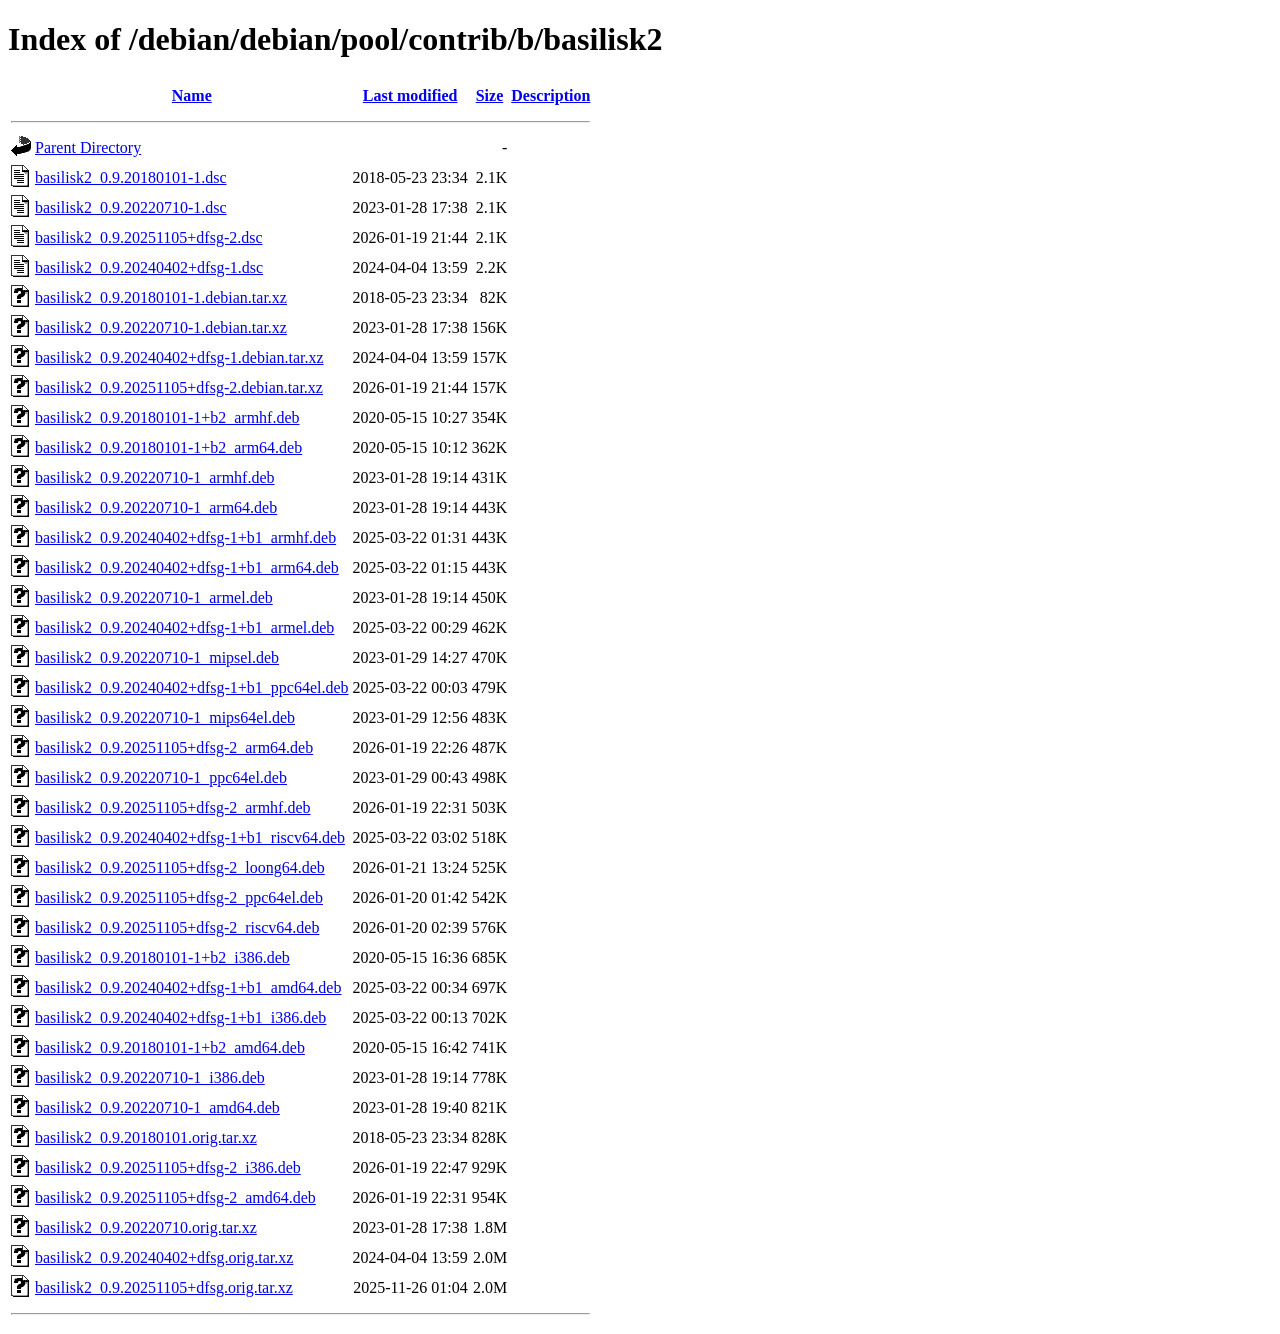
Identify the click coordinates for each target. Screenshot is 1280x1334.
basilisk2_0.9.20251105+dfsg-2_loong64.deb (180, 867)
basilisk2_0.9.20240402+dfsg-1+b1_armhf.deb (185, 537)
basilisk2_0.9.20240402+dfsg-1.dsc (149, 267)
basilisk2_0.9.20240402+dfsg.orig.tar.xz (164, 1257)
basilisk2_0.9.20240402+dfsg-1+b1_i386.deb (180, 1017)
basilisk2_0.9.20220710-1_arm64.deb (156, 507)
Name (192, 95)
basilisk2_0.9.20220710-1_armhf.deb (155, 477)
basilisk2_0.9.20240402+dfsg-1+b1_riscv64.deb (190, 837)
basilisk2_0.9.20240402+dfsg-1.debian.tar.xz (179, 357)
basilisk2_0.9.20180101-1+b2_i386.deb (162, 957)
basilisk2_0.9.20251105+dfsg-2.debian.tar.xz (179, 387)
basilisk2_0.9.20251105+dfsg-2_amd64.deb (175, 1197)
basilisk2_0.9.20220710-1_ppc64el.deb (161, 777)
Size (490, 95)
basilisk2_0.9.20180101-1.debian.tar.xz (161, 297)
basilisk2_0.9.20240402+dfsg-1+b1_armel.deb (184, 627)
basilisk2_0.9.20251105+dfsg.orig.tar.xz (164, 1287)
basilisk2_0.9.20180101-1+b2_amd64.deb (170, 1047)
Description (550, 95)
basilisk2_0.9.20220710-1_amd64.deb (157, 1107)
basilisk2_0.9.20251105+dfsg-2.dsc (149, 237)
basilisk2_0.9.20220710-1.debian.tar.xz (161, 327)
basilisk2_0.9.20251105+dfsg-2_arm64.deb (174, 747)
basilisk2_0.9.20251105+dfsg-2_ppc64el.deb (179, 897)
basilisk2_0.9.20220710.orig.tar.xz (146, 1227)
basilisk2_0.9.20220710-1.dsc (131, 207)
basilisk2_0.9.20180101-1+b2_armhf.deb (167, 417)
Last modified (410, 95)
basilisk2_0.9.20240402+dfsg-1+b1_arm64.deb (187, 567)
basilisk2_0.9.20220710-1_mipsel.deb (157, 657)
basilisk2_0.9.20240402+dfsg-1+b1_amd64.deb (188, 987)
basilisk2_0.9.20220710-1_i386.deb (150, 1077)
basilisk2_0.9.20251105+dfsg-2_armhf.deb (173, 807)
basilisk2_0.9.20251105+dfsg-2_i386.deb (168, 1167)
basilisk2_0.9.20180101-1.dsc (131, 177)
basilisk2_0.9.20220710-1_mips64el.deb (165, 717)
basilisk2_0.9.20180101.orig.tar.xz (146, 1137)
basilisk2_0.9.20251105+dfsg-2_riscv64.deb (177, 927)
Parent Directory (88, 147)
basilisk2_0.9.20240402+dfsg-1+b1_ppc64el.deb (192, 687)
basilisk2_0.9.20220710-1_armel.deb (154, 597)
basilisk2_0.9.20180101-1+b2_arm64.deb (168, 447)
